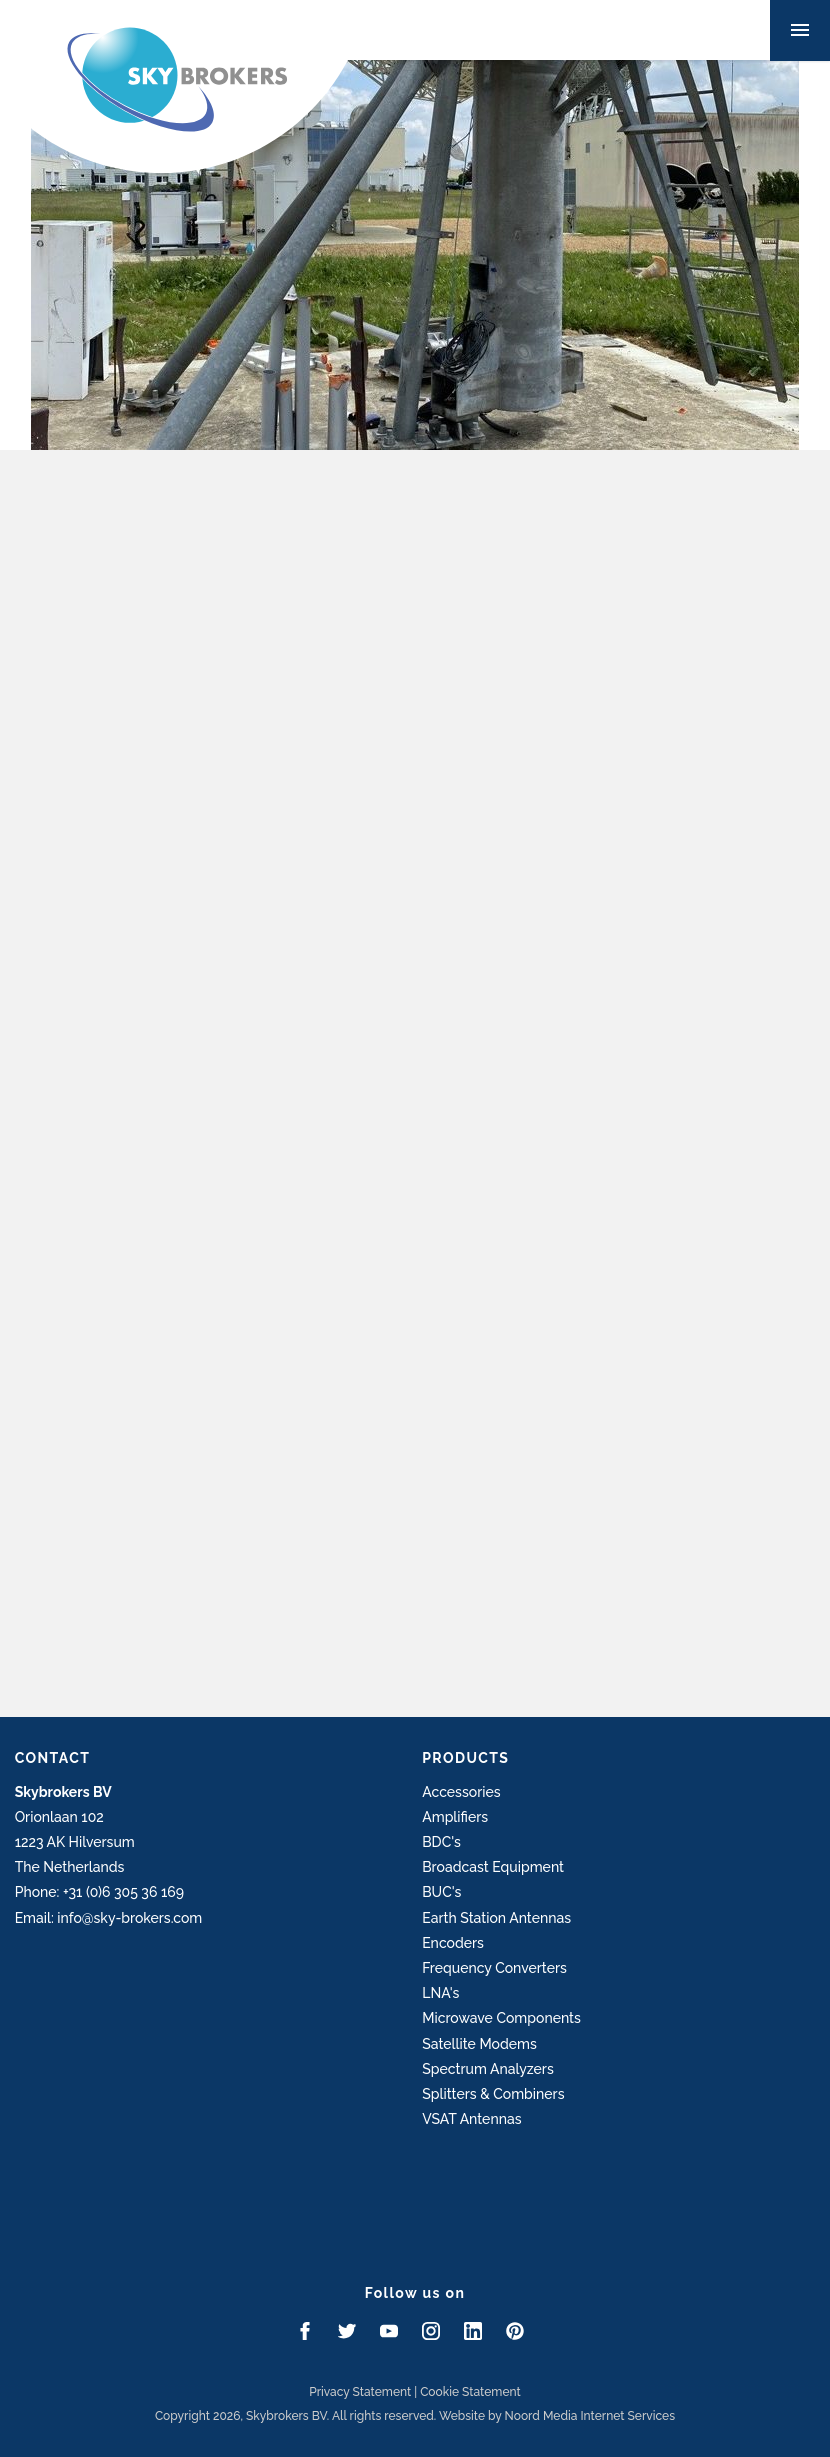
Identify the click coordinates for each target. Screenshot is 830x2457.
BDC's (441, 1842)
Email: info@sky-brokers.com (109, 1918)
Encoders (453, 1943)
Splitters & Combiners (493, 2094)
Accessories (461, 1792)
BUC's (441, 1892)
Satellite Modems (479, 2044)
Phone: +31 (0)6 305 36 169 (99, 1892)
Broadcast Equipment (493, 1867)
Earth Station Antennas (496, 1918)
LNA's (440, 1993)
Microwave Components (501, 2018)
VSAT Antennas (471, 2119)
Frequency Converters (494, 1968)
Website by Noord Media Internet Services (557, 2416)
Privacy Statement (360, 2392)
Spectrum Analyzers (488, 2069)
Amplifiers (455, 1817)
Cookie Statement (470, 2392)
